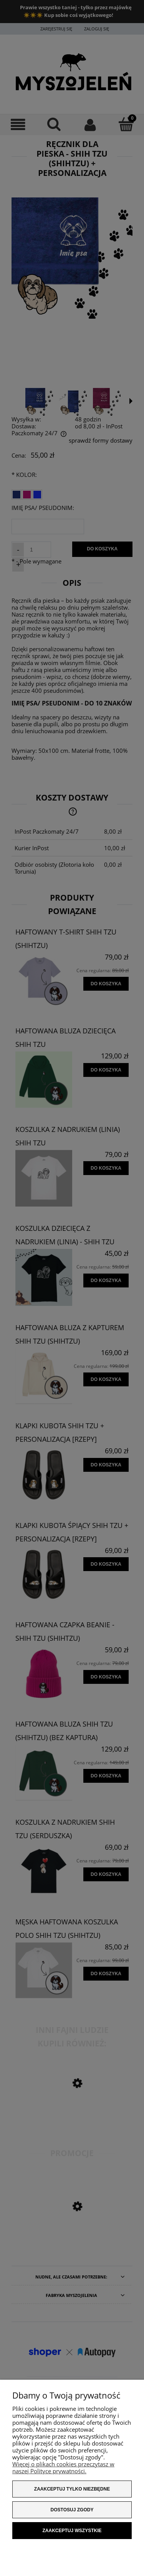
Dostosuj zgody (72, 2509)
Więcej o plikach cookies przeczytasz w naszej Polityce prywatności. (63, 2467)
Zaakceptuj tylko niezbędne (72, 2489)
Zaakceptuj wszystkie (71, 2530)
